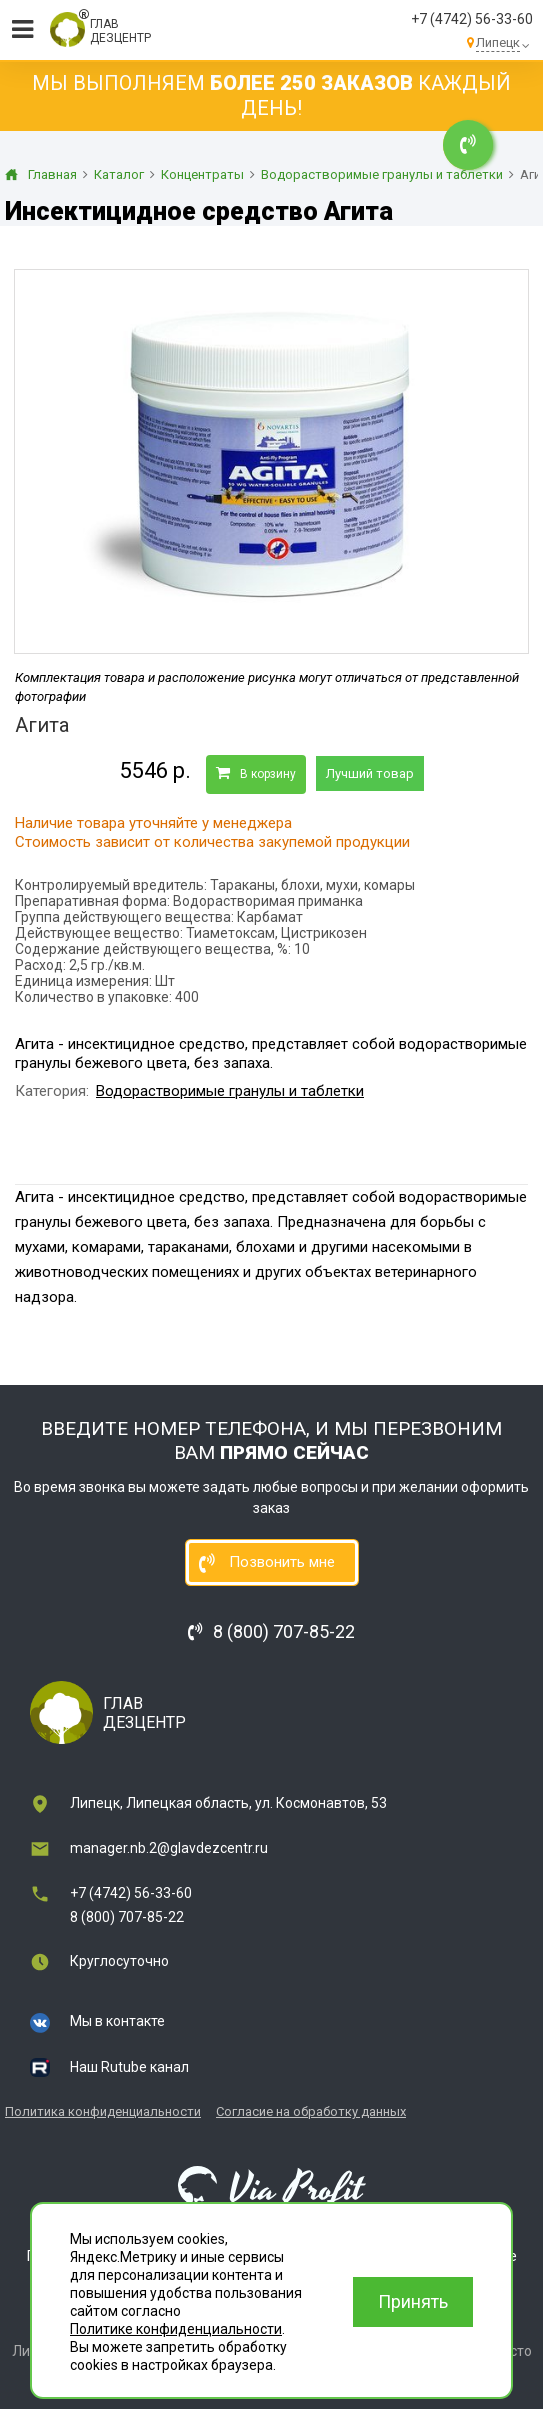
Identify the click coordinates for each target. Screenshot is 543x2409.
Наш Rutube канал (129, 2067)
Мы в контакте (117, 2021)
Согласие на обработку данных (311, 2111)
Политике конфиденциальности (176, 2329)
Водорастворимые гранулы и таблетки (230, 1091)
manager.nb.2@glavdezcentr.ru (169, 1848)
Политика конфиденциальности (103, 2111)
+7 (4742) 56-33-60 (472, 19)
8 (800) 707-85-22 (127, 1917)
